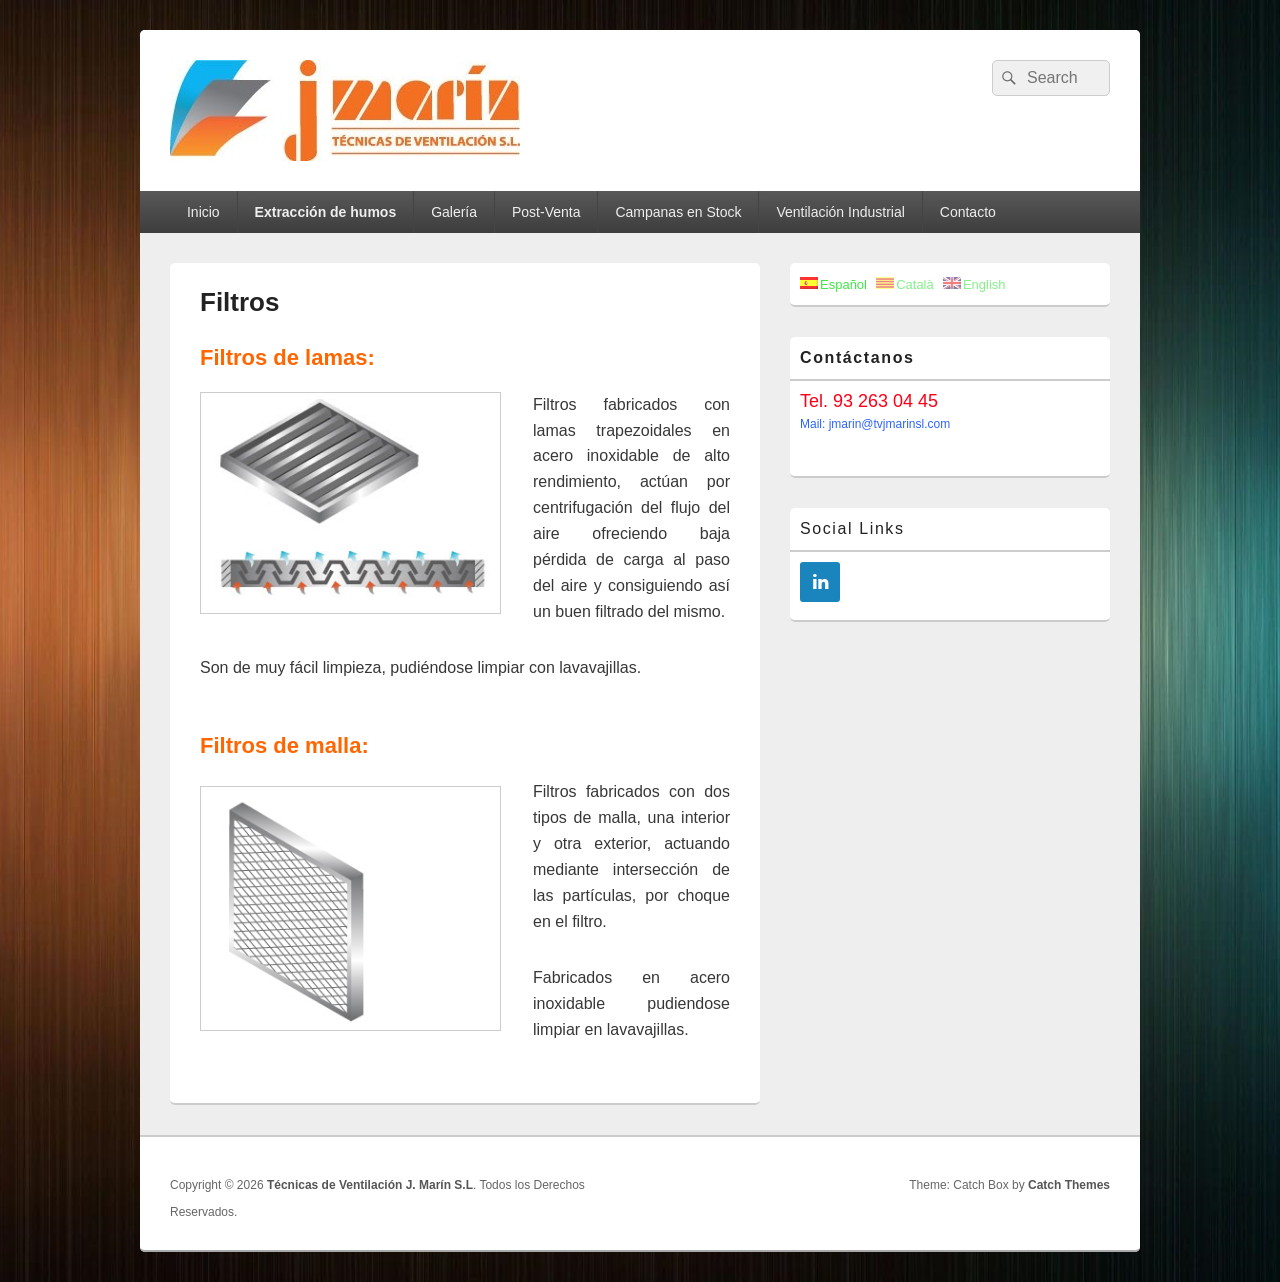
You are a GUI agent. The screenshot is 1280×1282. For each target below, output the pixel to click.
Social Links (852, 528)
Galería (454, 212)
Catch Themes (1069, 1185)
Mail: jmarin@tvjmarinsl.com (875, 424)
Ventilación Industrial (840, 212)
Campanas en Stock (678, 212)
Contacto (968, 212)
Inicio (203, 212)
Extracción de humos (326, 212)
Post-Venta (546, 212)
